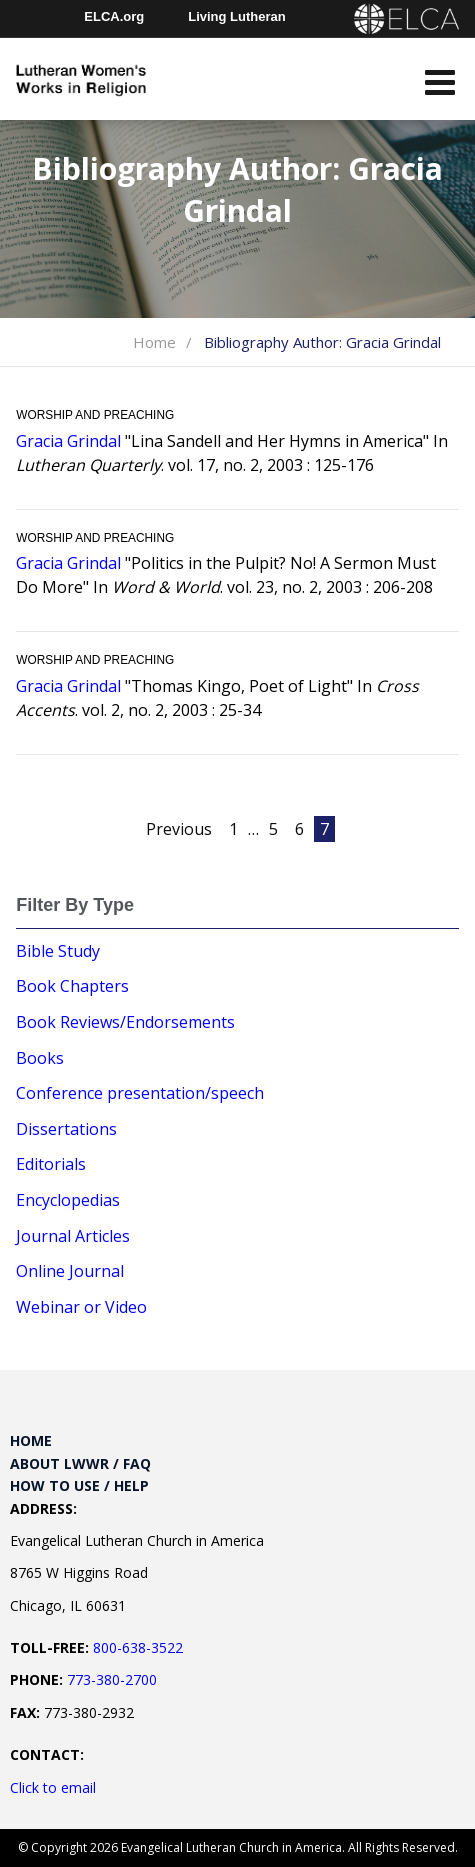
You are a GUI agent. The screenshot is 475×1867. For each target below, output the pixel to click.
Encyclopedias (68, 1200)
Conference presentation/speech (140, 1093)
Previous (179, 829)
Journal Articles (73, 1236)
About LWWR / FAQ (80, 1463)
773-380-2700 (112, 1679)
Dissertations (66, 1129)
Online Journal (70, 1271)
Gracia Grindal (68, 441)
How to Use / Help (79, 1485)
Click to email (53, 1787)
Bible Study (58, 951)
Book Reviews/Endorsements (125, 1022)
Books (40, 1058)
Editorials (51, 1164)
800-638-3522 (138, 1647)
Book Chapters (72, 986)
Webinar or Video (81, 1307)
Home (154, 342)
